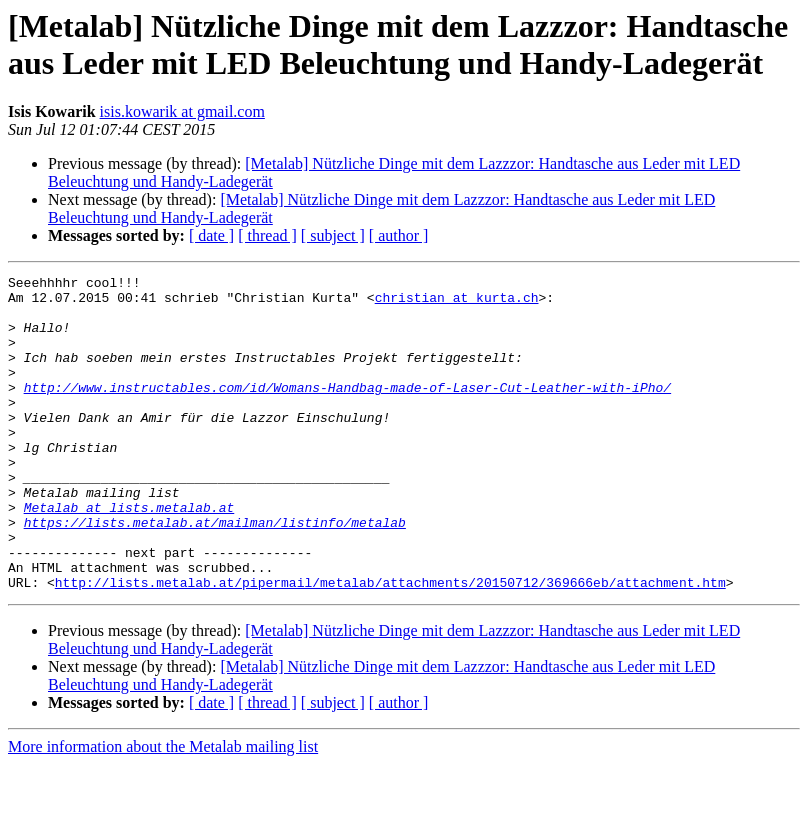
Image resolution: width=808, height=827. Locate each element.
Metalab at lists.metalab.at (129, 555)
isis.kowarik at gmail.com (182, 111)
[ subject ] (333, 235)
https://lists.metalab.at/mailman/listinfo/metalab (215, 573)
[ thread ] (267, 235)
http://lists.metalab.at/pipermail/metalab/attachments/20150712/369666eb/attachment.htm (390, 645)
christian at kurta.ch (457, 303)
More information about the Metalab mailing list (163, 809)
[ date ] (211, 235)
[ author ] (399, 235)
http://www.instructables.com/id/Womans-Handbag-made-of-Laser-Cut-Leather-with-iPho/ (347, 411)
